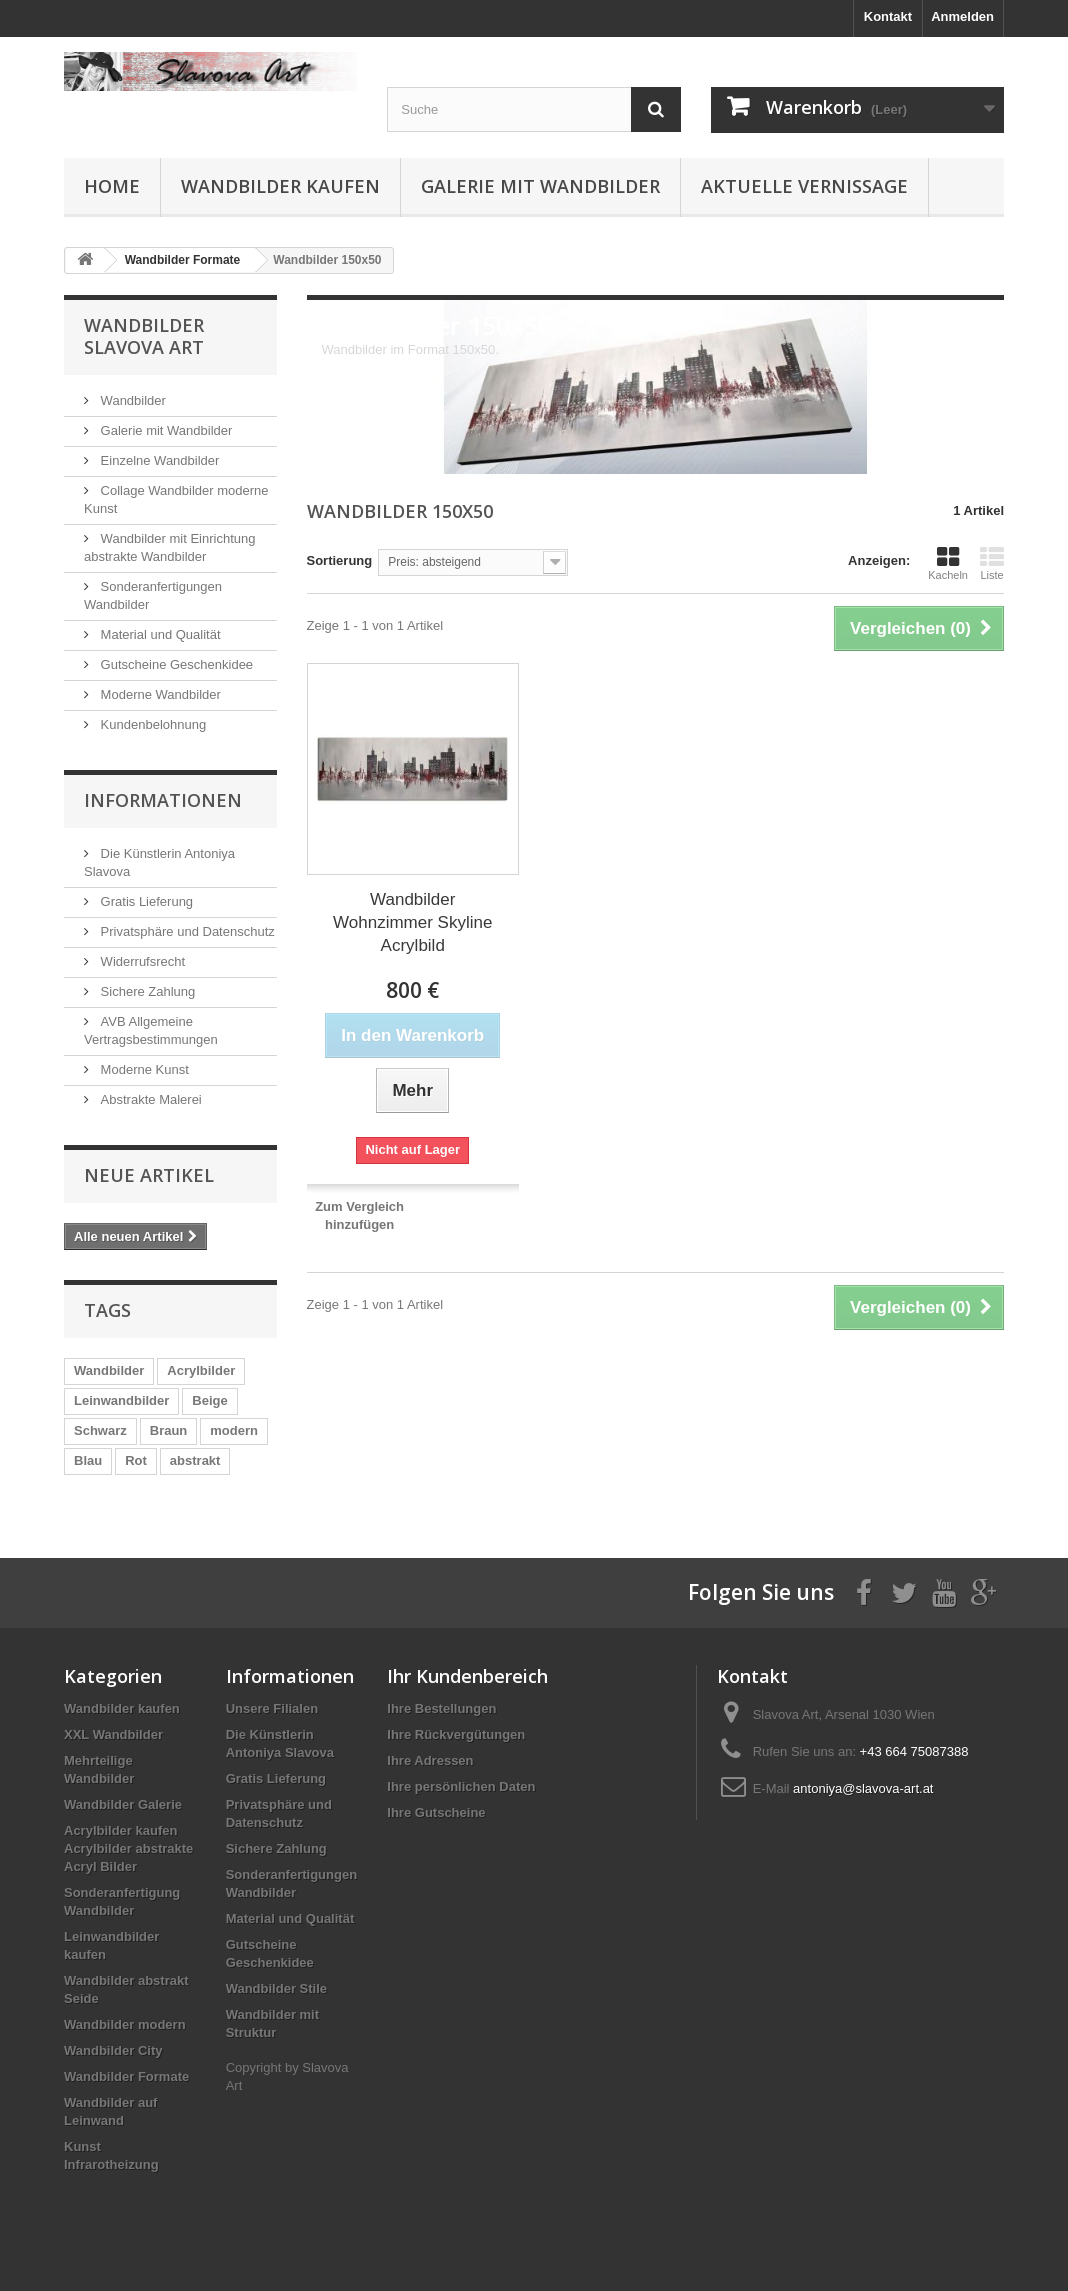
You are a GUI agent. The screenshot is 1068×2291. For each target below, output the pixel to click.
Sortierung (340, 560)
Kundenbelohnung (151, 724)
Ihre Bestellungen (441, 1708)
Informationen (163, 800)
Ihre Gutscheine (436, 1812)
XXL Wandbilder (113, 1734)
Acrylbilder (201, 1370)
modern (234, 1430)
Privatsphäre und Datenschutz (186, 931)
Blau (88, 1460)
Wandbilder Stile (276, 1988)
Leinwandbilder (121, 1400)
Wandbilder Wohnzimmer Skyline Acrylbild (412, 922)
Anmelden (962, 16)
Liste (992, 563)
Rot (136, 1460)
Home (112, 186)
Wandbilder (131, 400)
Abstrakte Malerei (149, 1099)
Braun (169, 1430)
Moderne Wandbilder (159, 694)
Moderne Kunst (143, 1069)
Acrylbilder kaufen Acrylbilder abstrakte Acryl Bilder (128, 1848)
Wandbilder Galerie (123, 1804)
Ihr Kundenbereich (467, 1676)
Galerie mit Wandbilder (540, 186)
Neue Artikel (149, 1175)
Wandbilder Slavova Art (144, 336)
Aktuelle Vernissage (804, 186)
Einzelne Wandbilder (158, 460)
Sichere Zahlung (146, 991)
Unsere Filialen (272, 1708)
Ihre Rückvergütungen (456, 1734)
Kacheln (948, 563)
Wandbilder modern (125, 2024)
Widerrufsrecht (141, 961)
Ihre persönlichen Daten (461, 1786)
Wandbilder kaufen (280, 186)
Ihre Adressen (430, 1760)
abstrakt (195, 1460)
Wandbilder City (113, 2050)
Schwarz (100, 1430)
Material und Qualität (159, 634)
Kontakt (888, 16)
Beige (209, 1400)
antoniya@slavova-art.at (863, 1788)
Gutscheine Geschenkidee (175, 664)
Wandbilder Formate (126, 2076)
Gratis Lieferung (145, 901)
